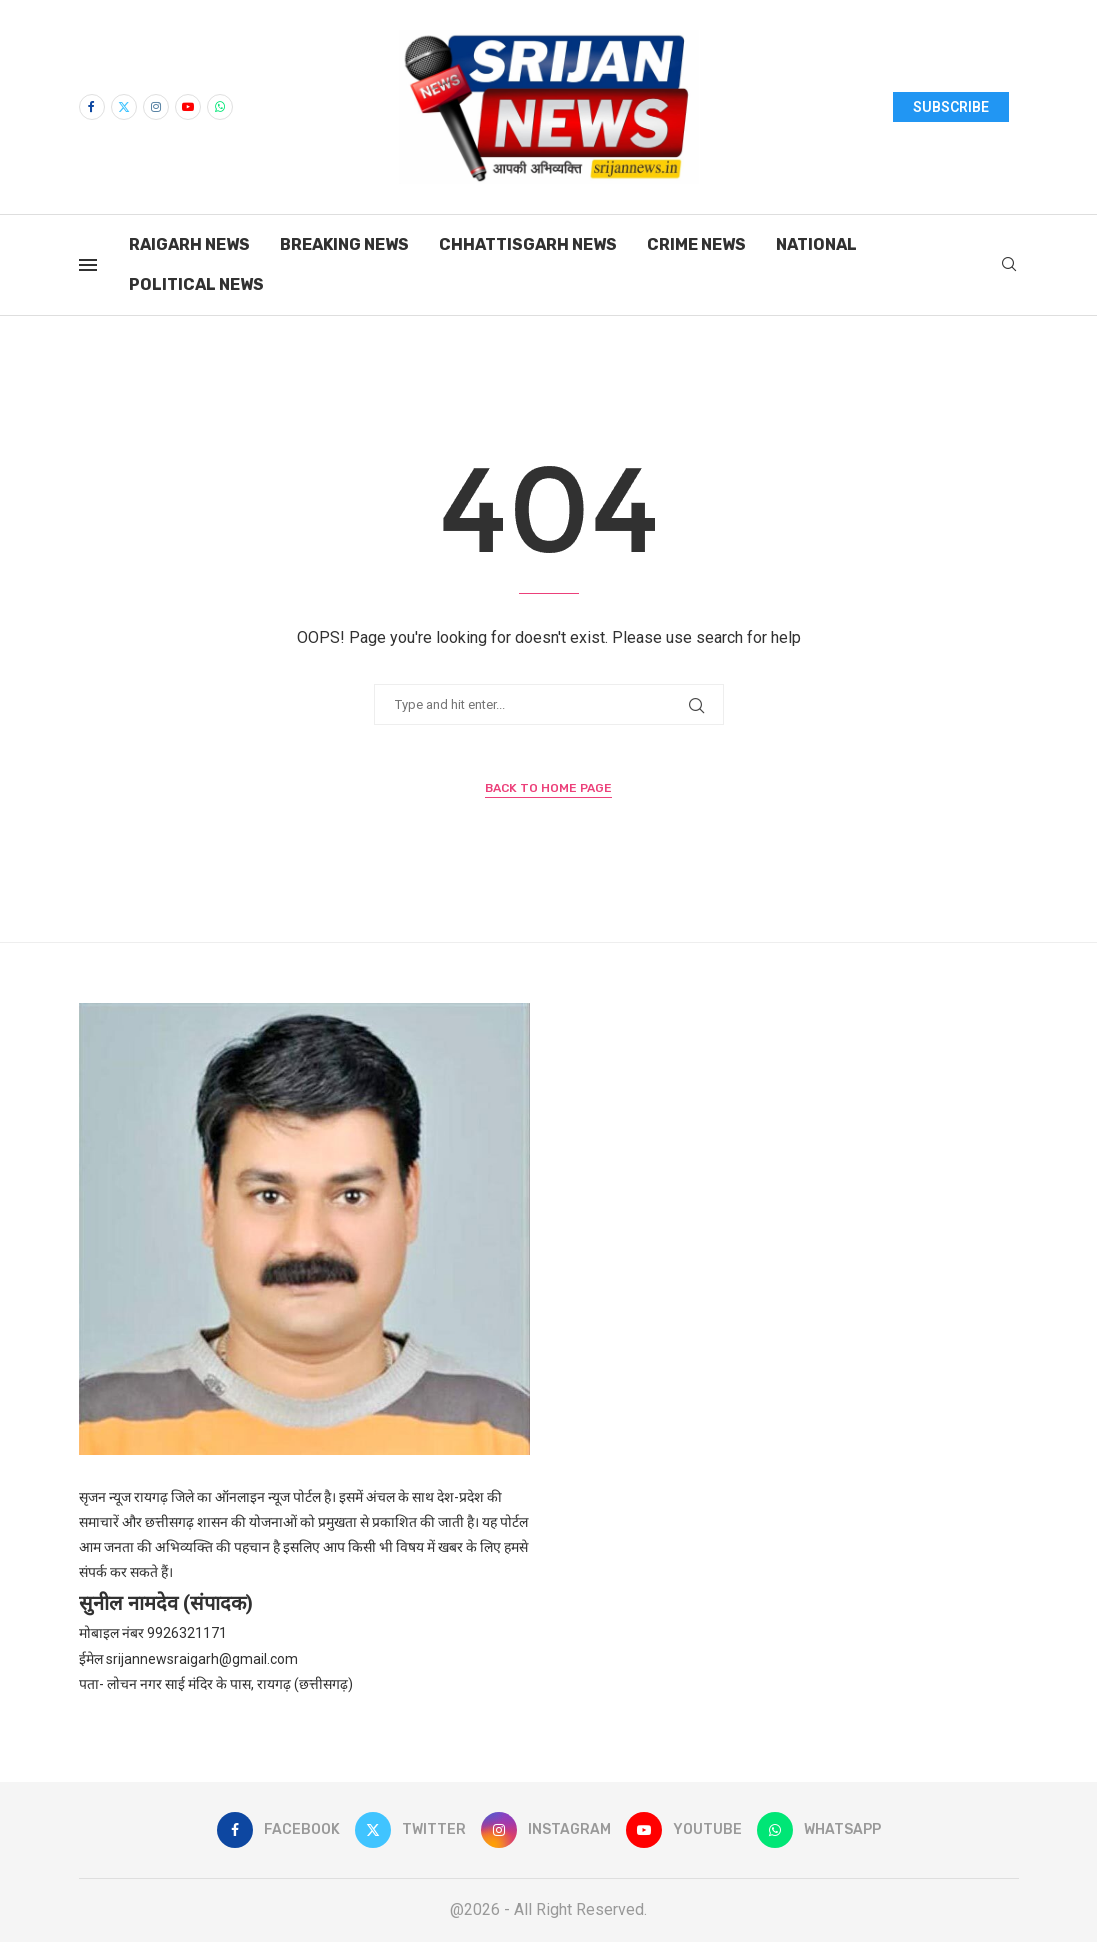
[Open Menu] (88, 265)
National (816, 244)
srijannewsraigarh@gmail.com (202, 1659)
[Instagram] (156, 107)
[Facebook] (92, 107)
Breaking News (344, 244)
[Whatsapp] (220, 107)
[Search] (1009, 265)
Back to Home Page (548, 788)
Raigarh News (189, 244)
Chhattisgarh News (528, 244)
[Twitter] (124, 107)
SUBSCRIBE (951, 107)
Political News (196, 284)
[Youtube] (188, 107)
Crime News (696, 244)
